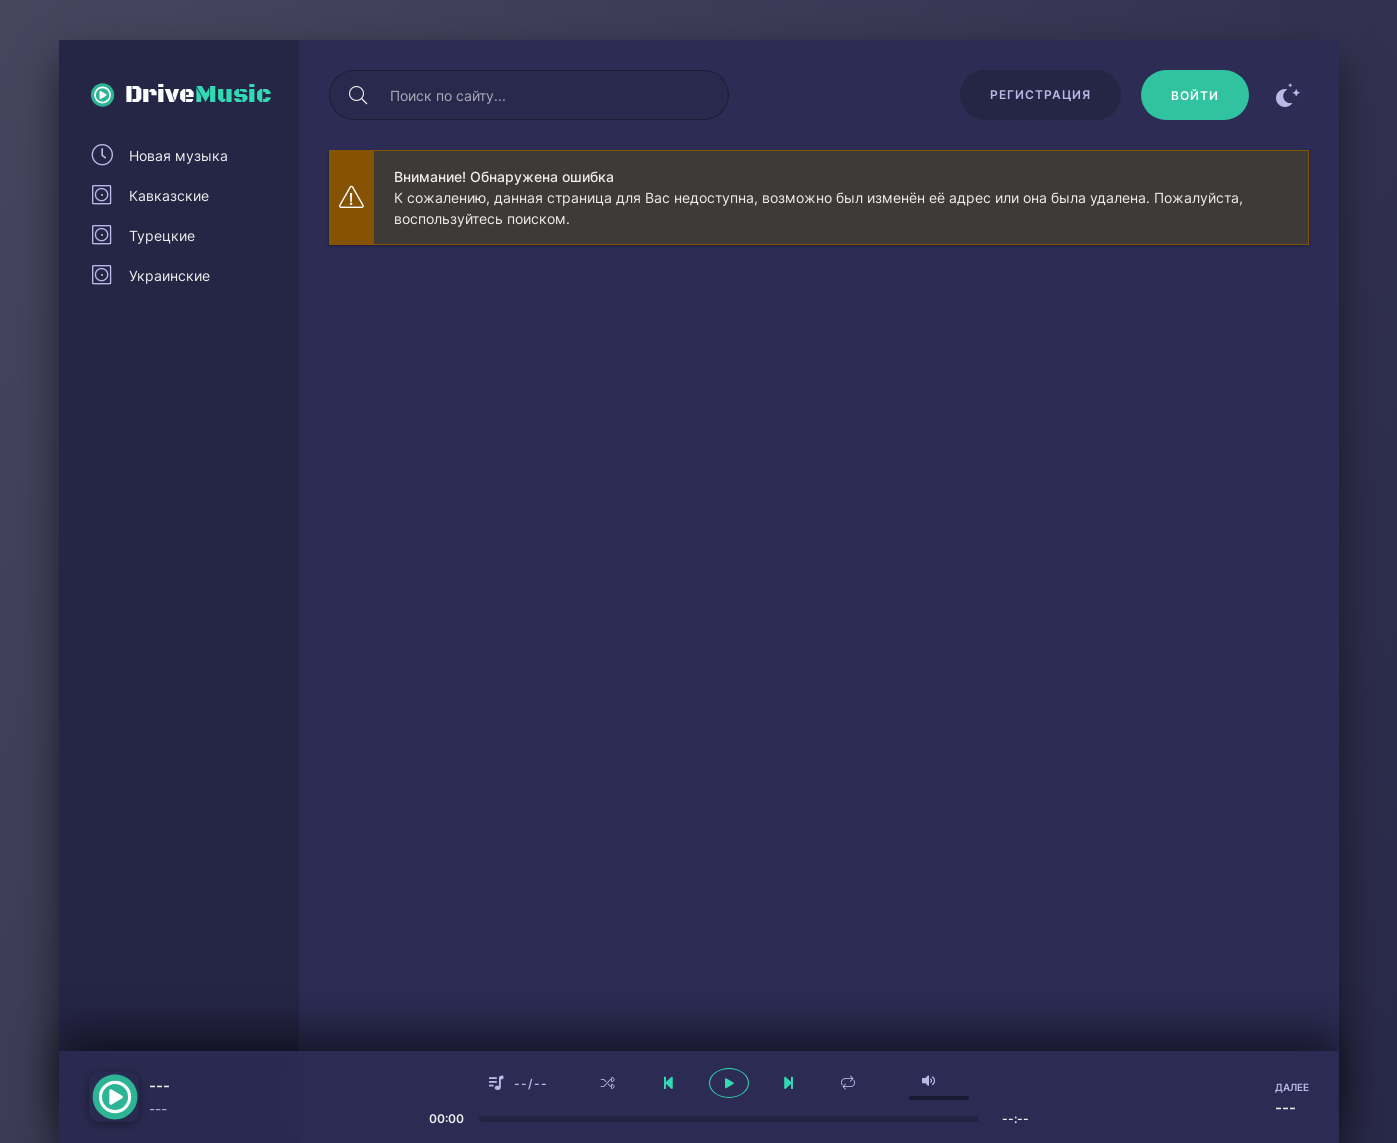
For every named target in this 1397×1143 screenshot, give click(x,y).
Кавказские (169, 195)
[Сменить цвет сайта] (1289, 95)
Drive (198, 95)
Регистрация (1040, 94)
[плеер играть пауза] (729, 1083)
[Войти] (1195, 95)
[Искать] (359, 95)
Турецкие (162, 235)
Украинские (169, 275)
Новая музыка (178, 155)
